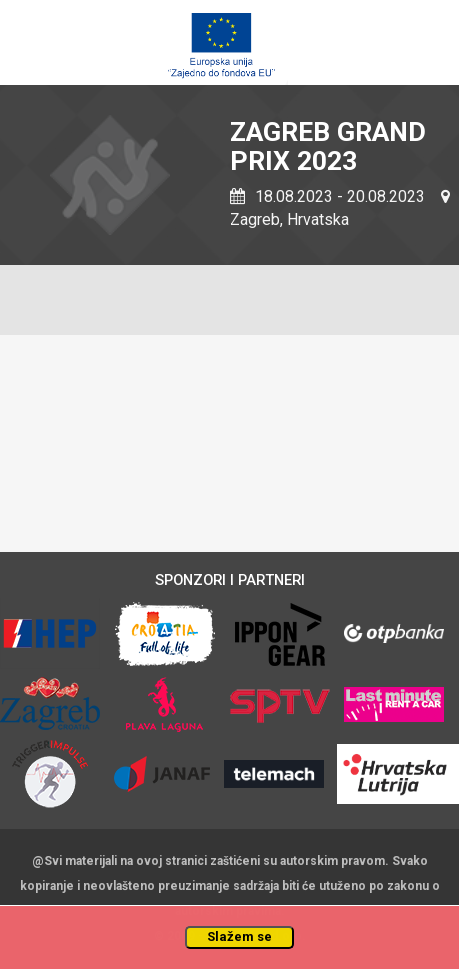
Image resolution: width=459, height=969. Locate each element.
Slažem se (239, 936)
